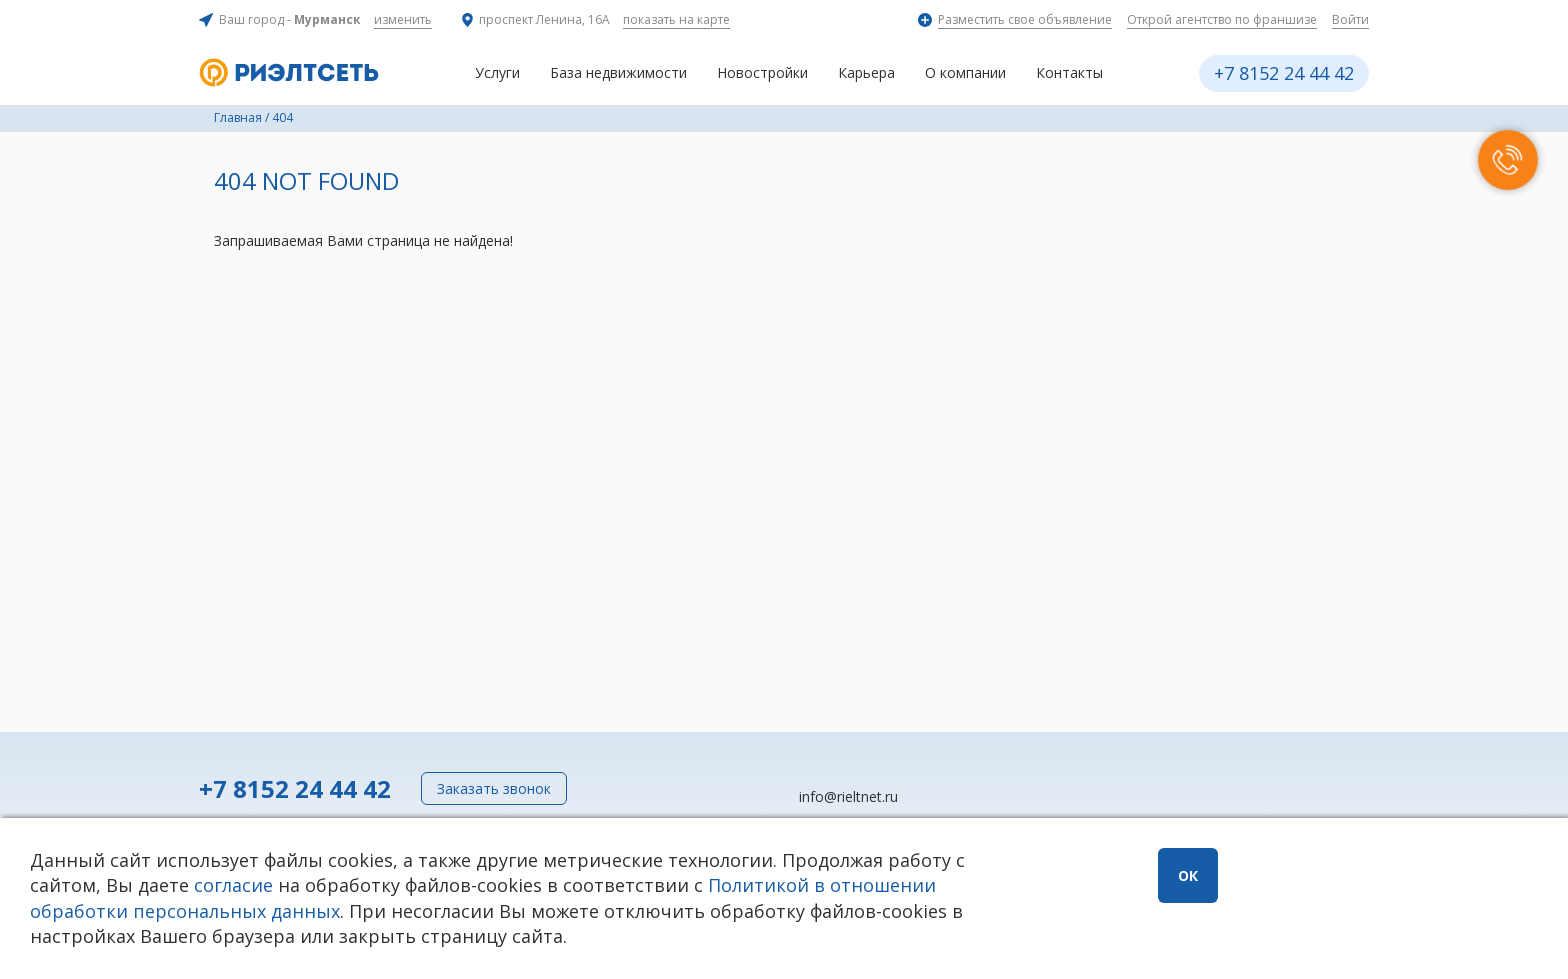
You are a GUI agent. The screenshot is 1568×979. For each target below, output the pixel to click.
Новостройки (762, 72)
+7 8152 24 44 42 (1284, 73)
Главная (238, 117)
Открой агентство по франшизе (1222, 19)
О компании (965, 72)
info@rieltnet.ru (848, 796)
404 (282, 117)
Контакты (1069, 72)
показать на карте (676, 19)
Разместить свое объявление (1025, 19)
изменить (403, 19)
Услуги (497, 72)
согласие (233, 885)
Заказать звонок (494, 788)
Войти (1350, 19)
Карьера (866, 72)
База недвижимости (618, 72)
